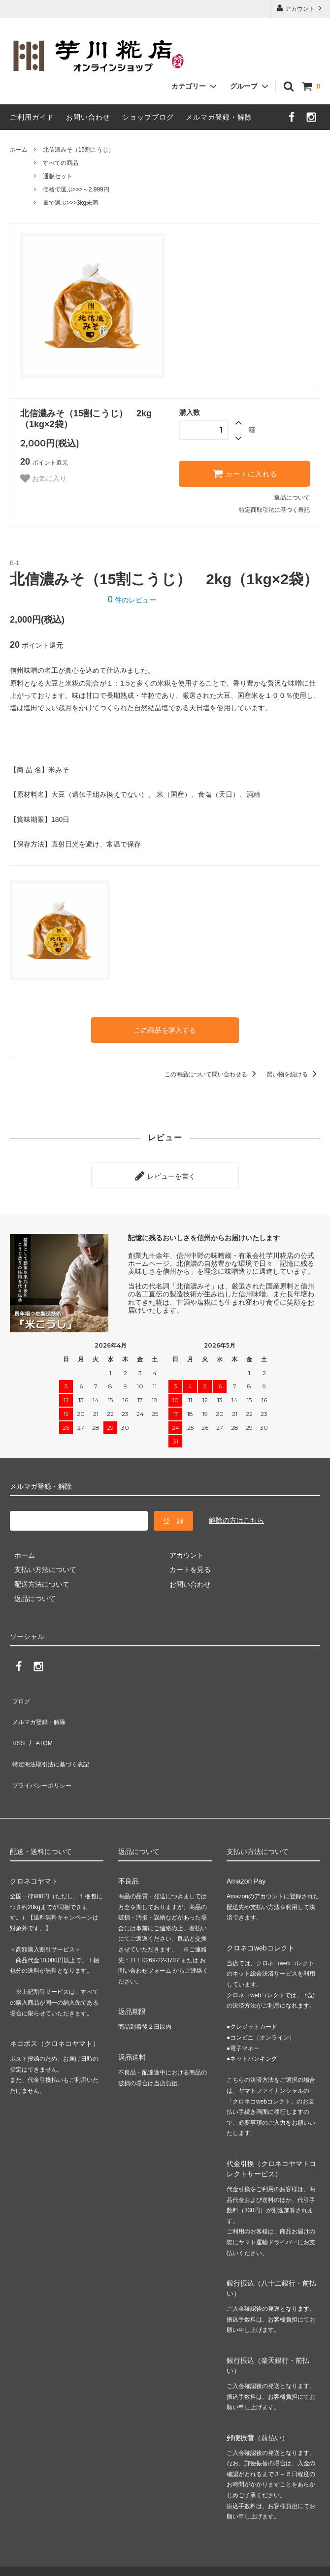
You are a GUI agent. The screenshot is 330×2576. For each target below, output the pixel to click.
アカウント (300, 8)
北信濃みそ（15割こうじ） (78, 149)
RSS (17, 1720)
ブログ (20, 1691)
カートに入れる (244, 473)
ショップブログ (148, 117)
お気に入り (43, 478)
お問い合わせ (88, 117)
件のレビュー (132, 600)
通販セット (57, 176)
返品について (292, 497)
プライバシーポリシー (44, 1749)
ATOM (39, 1720)
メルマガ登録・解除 (219, 117)
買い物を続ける (293, 1071)
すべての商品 (60, 162)
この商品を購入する (165, 1029)
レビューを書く (165, 1170)
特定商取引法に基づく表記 (274, 509)
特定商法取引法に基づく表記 (54, 1734)
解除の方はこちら (236, 1513)
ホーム (19, 149)
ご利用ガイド (32, 117)
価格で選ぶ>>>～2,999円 (76, 189)
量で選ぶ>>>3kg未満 (70, 202)
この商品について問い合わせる (212, 1071)
